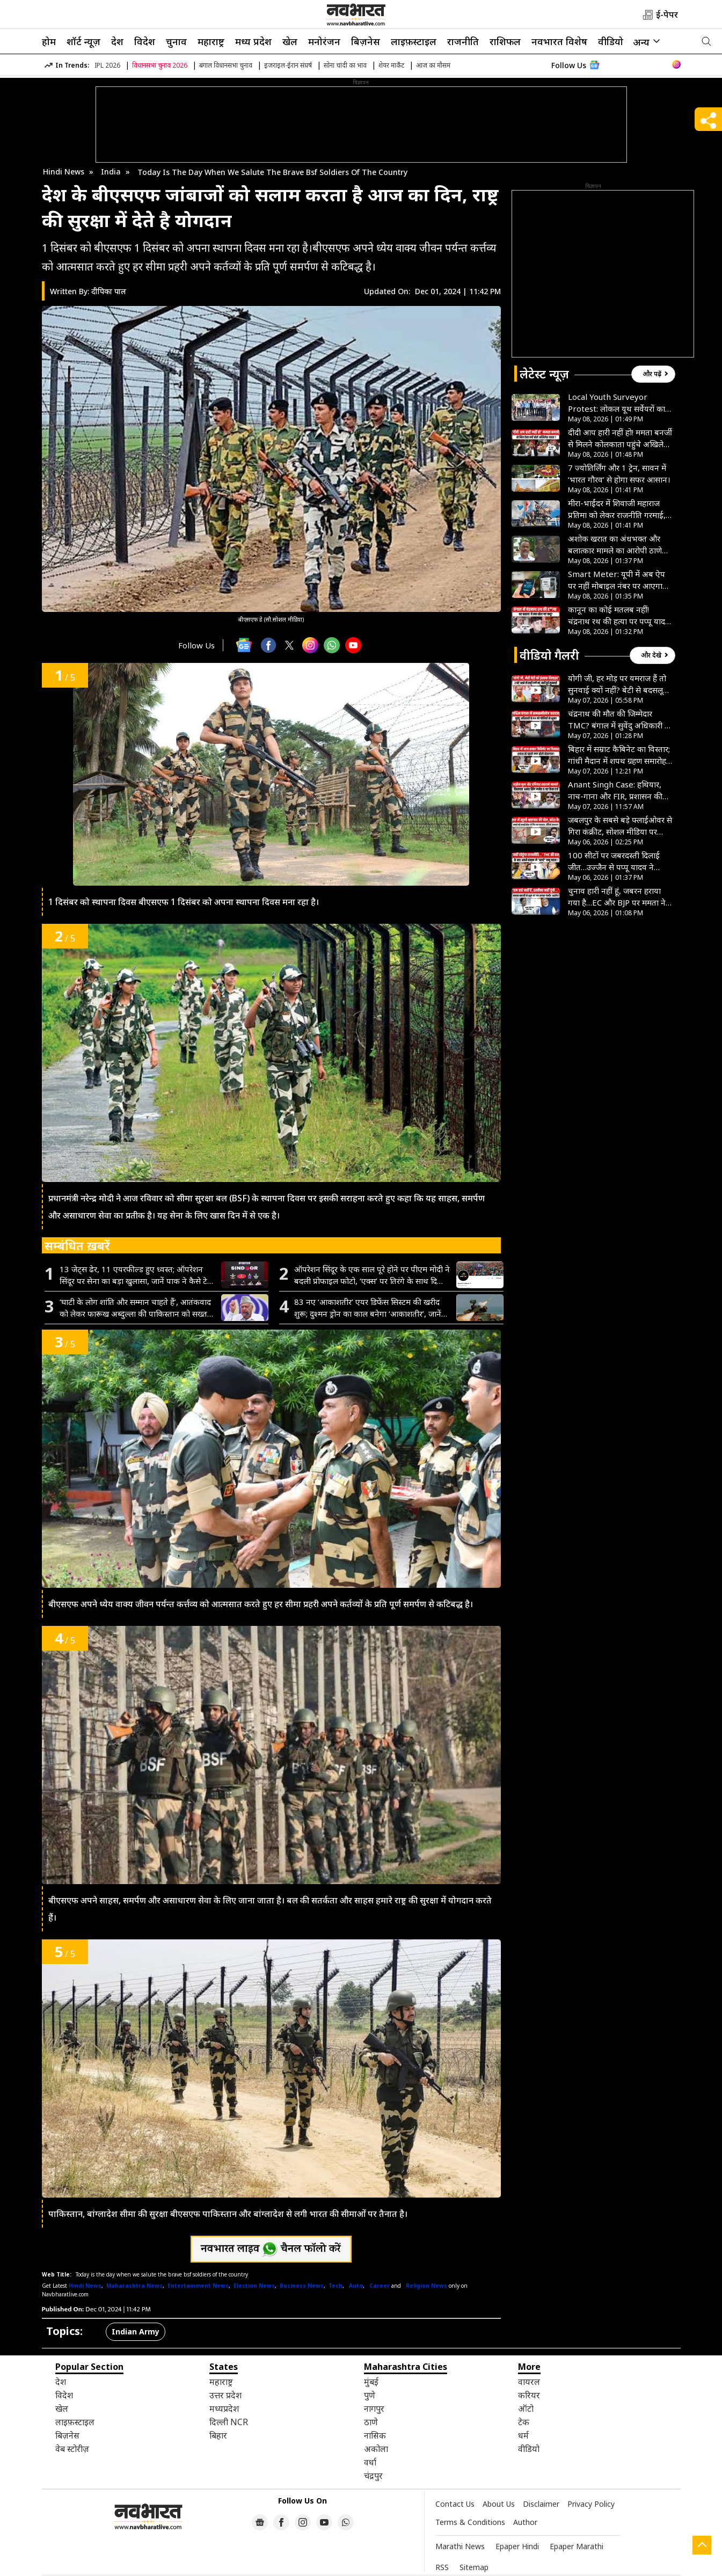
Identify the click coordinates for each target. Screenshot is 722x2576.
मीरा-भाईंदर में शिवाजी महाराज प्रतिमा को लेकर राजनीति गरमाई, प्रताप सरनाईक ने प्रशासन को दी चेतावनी (617, 509)
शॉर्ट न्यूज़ (83, 41)
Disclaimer (541, 2504)
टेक (523, 2422)
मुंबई (371, 2382)
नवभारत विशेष (559, 41)
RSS (442, 2567)
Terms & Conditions (470, 2522)
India (111, 171)
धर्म (523, 2435)
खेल (289, 41)
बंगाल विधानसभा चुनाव (225, 65)
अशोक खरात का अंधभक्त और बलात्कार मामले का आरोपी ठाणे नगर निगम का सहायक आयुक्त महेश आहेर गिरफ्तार (615, 544)
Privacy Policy (591, 2504)
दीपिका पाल (108, 291)
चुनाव (176, 41)
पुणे (369, 2395)
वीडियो (610, 41)
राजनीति (463, 41)
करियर (529, 2395)
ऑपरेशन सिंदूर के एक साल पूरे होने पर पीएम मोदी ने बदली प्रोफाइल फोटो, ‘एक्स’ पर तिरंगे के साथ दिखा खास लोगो (372, 1275)
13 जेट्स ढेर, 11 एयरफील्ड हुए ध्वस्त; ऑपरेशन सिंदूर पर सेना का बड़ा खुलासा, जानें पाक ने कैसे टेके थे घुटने (137, 1275)
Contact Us (455, 2504)
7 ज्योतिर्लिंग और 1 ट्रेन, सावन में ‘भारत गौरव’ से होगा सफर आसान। (619, 473)
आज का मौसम (433, 65)
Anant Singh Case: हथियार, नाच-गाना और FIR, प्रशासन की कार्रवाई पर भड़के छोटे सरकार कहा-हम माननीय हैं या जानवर (615, 790)
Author (525, 2522)
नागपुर (374, 2408)
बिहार (218, 2435)
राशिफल (505, 41)
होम (49, 41)
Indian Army (135, 2331)
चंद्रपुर (373, 2476)
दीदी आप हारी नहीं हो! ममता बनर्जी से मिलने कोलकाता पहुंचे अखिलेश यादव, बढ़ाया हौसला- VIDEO (620, 438)
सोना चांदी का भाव (345, 65)
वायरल (529, 2382)
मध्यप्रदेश (224, 2408)
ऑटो (526, 2408)
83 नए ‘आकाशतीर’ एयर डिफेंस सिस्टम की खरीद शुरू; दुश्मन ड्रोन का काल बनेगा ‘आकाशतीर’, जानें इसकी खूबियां (367, 1307)
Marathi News (460, 2546)
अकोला (376, 2449)
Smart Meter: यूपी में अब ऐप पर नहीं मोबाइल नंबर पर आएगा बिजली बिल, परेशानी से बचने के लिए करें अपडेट (616, 580)
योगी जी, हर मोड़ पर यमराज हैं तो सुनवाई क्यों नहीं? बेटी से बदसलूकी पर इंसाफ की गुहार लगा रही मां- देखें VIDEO (620, 684)
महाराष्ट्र (211, 41)
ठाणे (371, 2422)
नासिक (375, 2435)
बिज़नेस (365, 41)
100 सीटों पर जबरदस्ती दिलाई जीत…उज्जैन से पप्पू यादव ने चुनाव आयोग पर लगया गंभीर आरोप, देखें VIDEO (614, 861)
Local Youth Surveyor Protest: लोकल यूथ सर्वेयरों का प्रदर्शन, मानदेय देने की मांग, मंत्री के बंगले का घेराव (620, 402)
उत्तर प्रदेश (225, 2395)
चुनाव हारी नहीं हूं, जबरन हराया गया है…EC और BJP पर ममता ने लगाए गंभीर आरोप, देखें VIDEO (617, 896)
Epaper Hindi (517, 2546)
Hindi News (63, 171)
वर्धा (370, 2462)
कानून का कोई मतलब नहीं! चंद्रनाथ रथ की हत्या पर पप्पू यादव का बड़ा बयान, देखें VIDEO (619, 615)
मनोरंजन (324, 41)
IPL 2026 (107, 65)
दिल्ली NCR (228, 2422)
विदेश (144, 41)
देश (117, 41)
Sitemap (474, 2567)
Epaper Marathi (576, 2546)
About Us (499, 2504)
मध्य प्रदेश (253, 41)
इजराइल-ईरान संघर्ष (288, 65)
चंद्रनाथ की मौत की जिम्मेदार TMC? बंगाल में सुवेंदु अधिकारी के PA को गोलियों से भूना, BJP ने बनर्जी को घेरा (619, 719)
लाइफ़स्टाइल (413, 41)
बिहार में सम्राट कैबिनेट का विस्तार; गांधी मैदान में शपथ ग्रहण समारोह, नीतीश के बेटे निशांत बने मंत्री (619, 755)
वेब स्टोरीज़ (72, 2449)
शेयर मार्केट (391, 65)
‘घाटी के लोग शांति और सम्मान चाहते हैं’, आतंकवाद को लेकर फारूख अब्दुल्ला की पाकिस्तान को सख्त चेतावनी (135, 1307)
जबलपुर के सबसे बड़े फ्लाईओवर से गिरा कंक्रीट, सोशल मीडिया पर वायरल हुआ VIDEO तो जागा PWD (620, 825)
